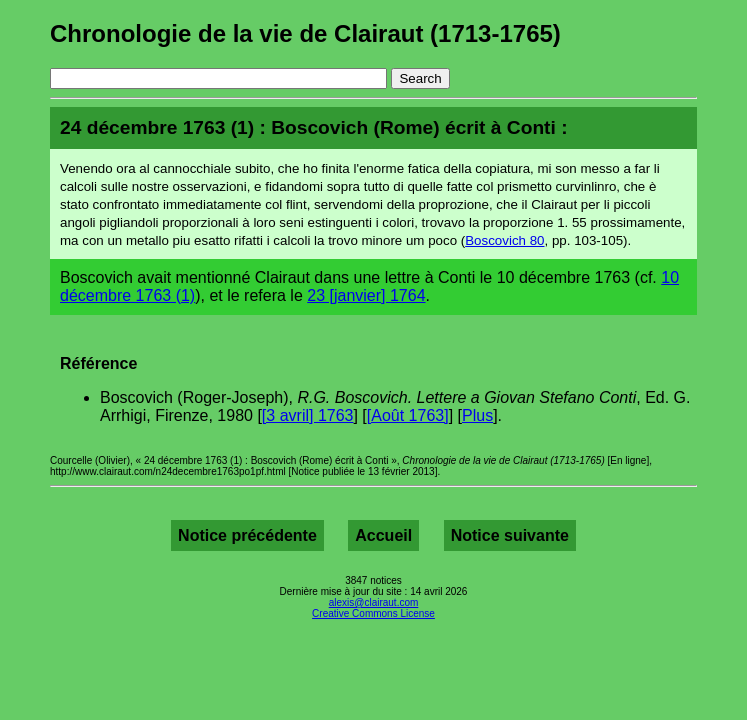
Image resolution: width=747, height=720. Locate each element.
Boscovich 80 (504, 240)
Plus (477, 415)
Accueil (383, 535)
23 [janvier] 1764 (366, 295)
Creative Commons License (373, 613)
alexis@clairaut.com (374, 602)
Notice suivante (510, 535)
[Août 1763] (408, 415)
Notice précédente (247, 535)
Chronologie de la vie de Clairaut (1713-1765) (305, 33)
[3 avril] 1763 (308, 415)
